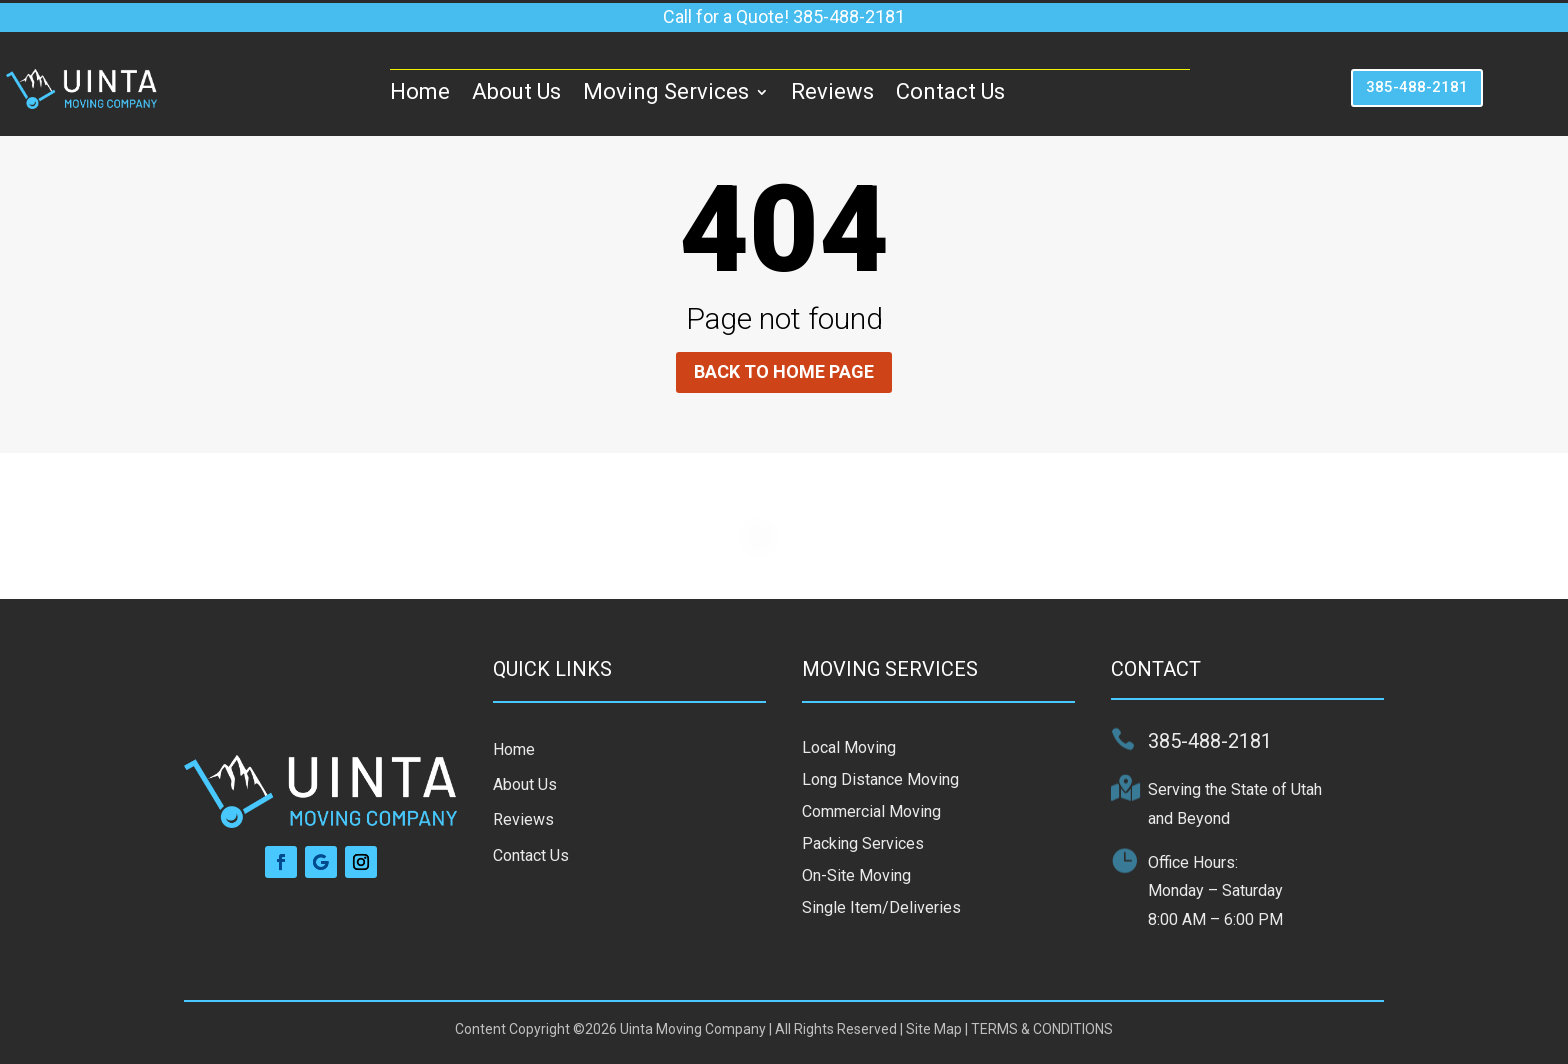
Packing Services (863, 843)
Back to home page (784, 371)
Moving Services (666, 91)
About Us (516, 91)
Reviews (832, 91)
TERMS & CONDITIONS (1042, 1029)
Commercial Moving (871, 811)
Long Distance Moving (880, 779)
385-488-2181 (1417, 87)
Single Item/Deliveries (881, 907)
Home (420, 91)
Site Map (934, 1029)
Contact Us (950, 91)
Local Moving (849, 747)
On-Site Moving (856, 875)
